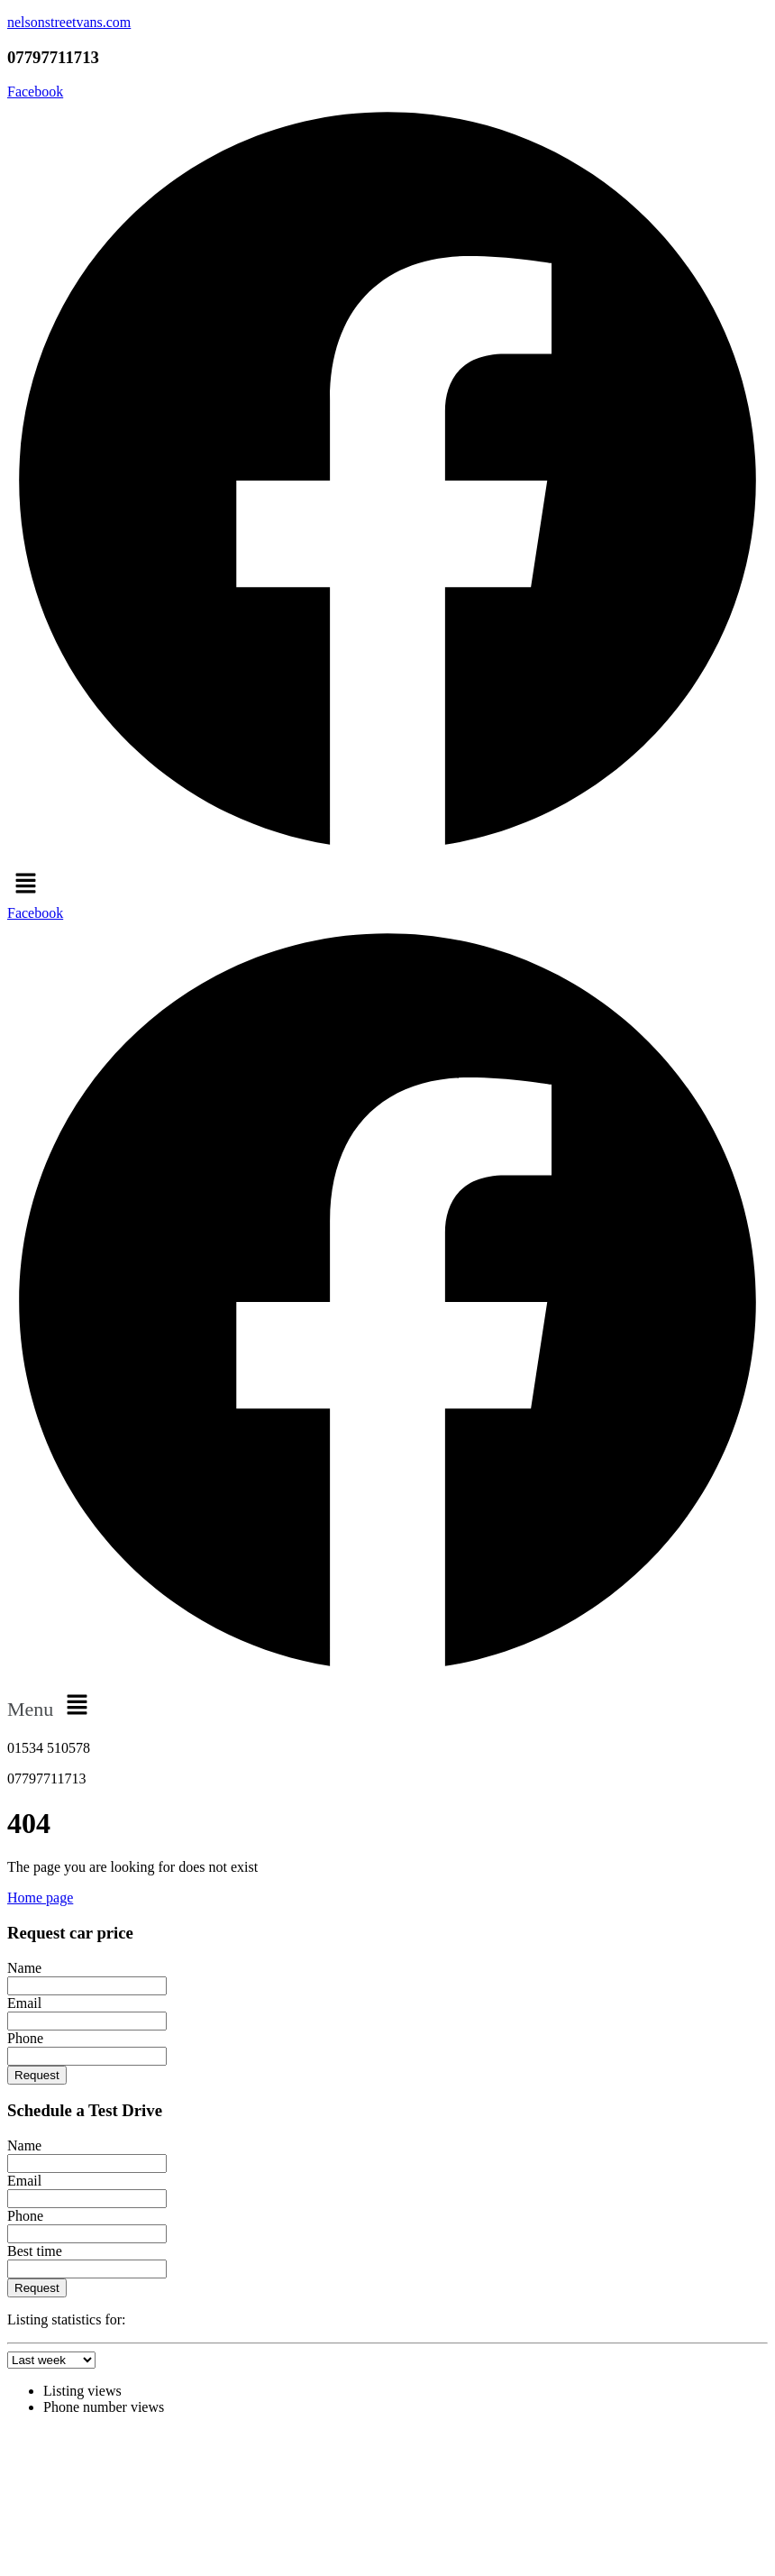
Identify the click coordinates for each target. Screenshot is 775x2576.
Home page (40, 1897)
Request (36, 2075)
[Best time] (87, 2269)
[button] (387, 884)
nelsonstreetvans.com (69, 22)
